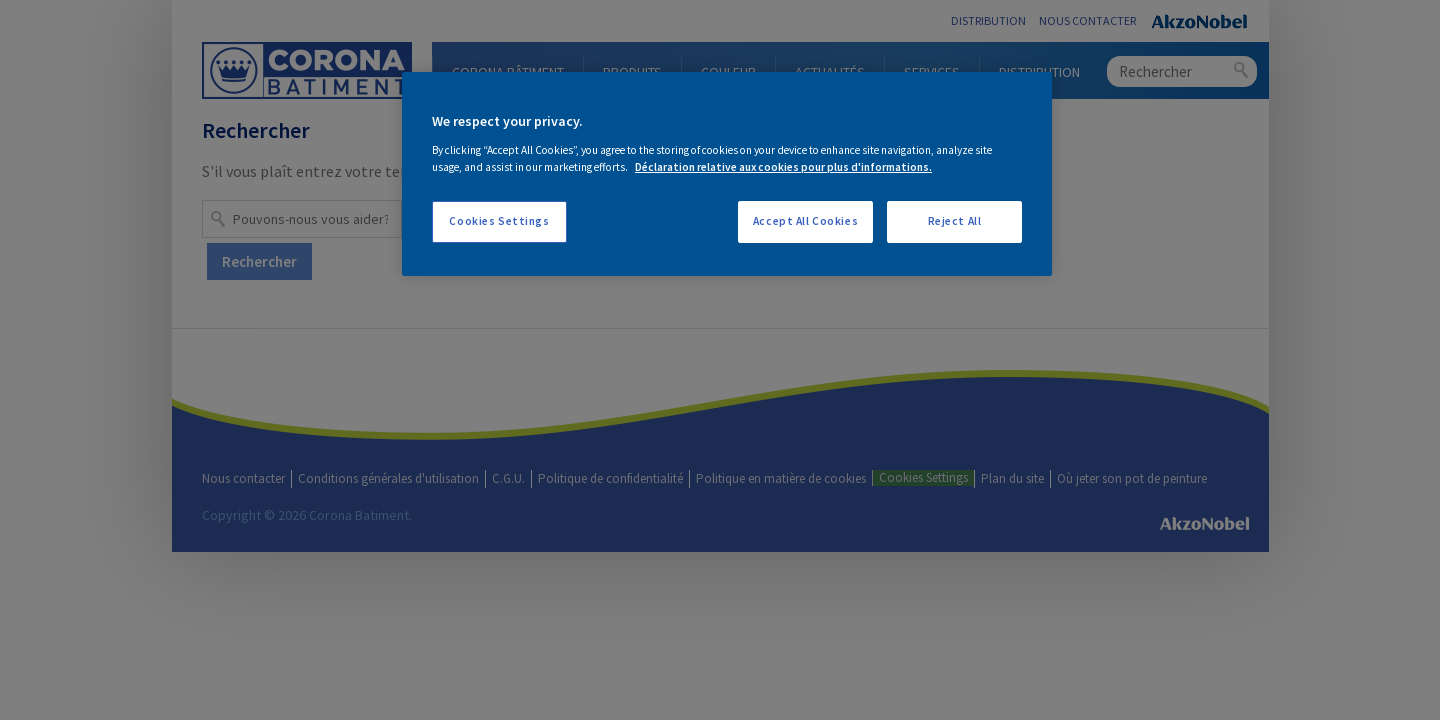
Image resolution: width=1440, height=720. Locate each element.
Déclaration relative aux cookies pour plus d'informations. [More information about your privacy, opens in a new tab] (783, 167)
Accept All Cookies (805, 221)
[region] (727, 174)
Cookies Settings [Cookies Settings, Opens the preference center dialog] (499, 221)
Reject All (955, 221)
